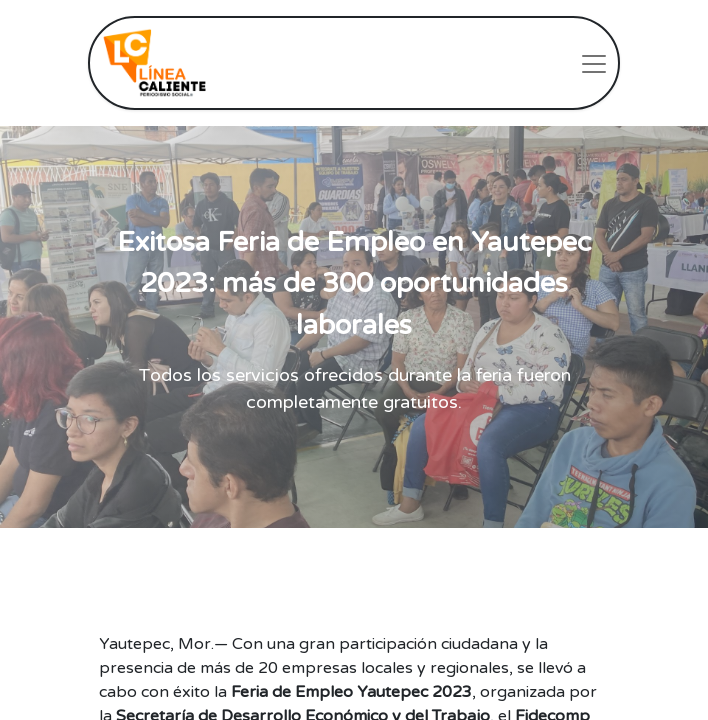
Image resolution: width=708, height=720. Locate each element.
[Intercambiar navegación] (594, 63)
